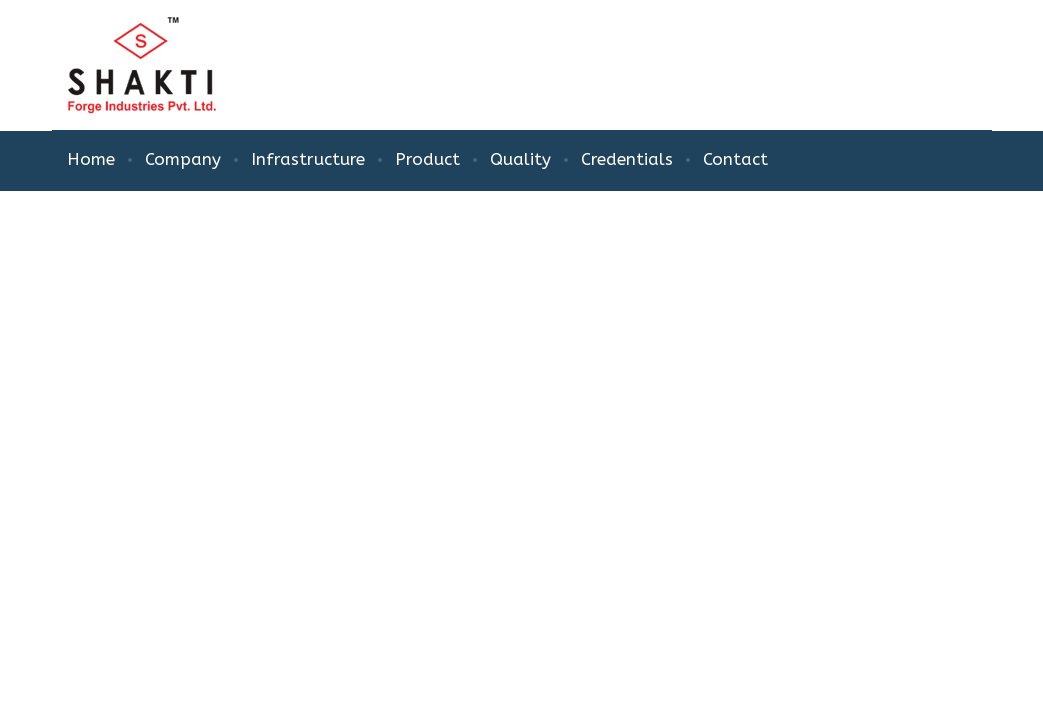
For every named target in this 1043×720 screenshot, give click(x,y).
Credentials (627, 159)
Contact (735, 159)
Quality (520, 159)
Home (91, 159)
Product (427, 159)
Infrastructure (308, 159)
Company (183, 159)
